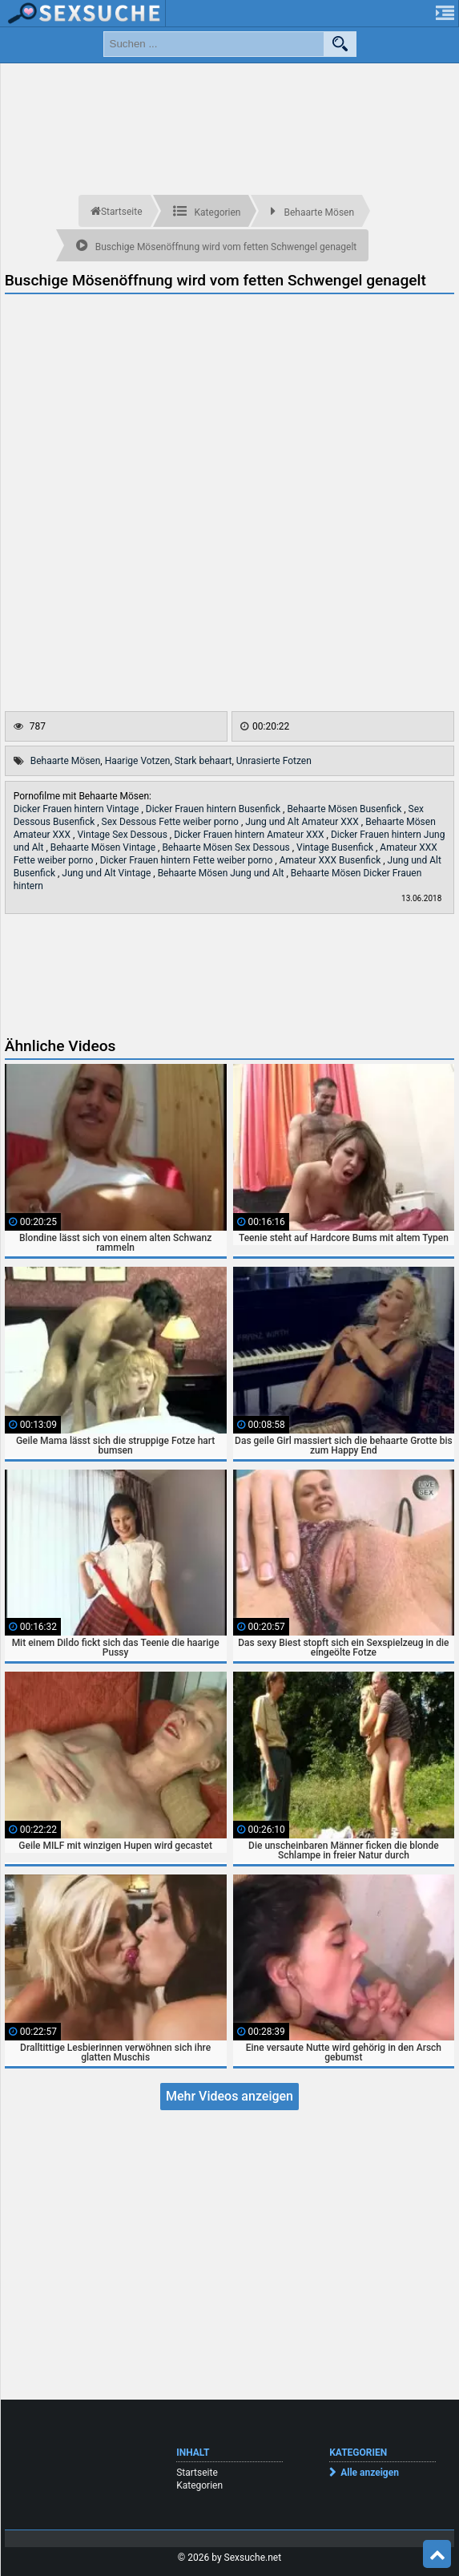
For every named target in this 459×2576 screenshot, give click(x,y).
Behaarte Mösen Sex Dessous (227, 847)
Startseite (197, 2472)
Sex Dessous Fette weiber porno (171, 821)
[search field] (213, 44)
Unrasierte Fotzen (274, 760)
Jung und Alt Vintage (107, 873)
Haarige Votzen (138, 760)
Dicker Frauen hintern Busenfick (214, 809)
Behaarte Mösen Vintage (104, 847)
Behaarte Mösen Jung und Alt (222, 873)
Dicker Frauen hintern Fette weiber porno (188, 860)
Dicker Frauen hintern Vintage (78, 809)
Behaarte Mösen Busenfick (345, 809)
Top (437, 2554)
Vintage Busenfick (336, 847)
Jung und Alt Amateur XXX (303, 821)
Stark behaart (203, 760)
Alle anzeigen (369, 2472)
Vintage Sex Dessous (123, 834)
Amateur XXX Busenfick (332, 860)
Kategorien (199, 2485)
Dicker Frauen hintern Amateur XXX (250, 834)
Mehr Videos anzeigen (229, 2096)
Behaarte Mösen (65, 760)
